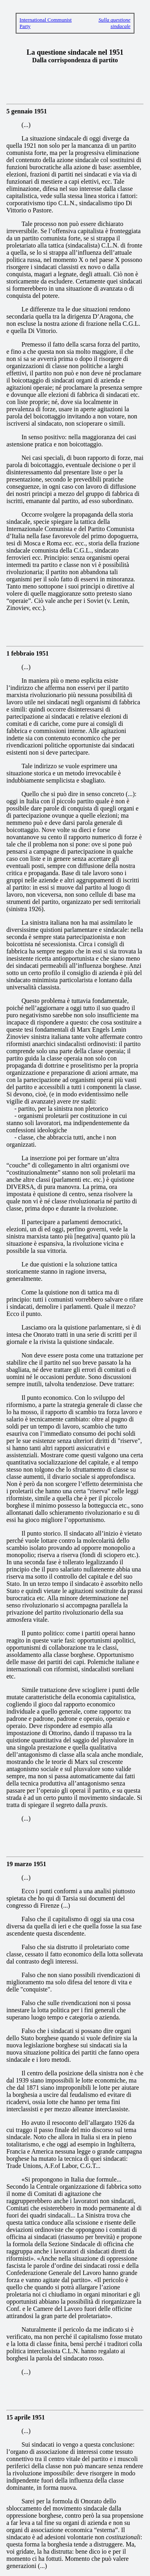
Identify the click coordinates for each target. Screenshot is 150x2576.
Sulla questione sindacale (114, 23)
